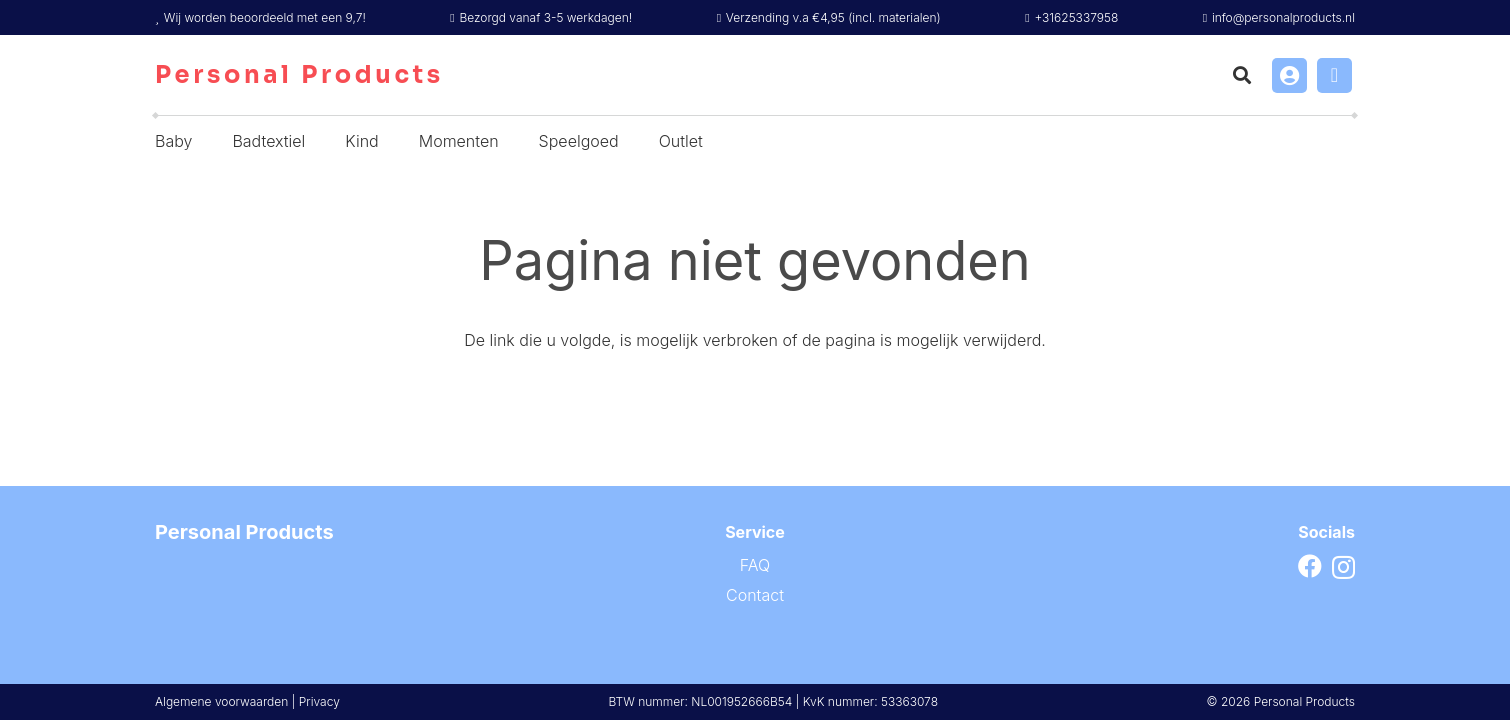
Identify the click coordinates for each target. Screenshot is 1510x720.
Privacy (319, 701)
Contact (755, 595)
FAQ (755, 565)
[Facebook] (1310, 566)
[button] (1242, 75)
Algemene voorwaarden (221, 701)
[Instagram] (1343, 567)
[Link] (1289, 75)
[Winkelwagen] (1334, 75)
